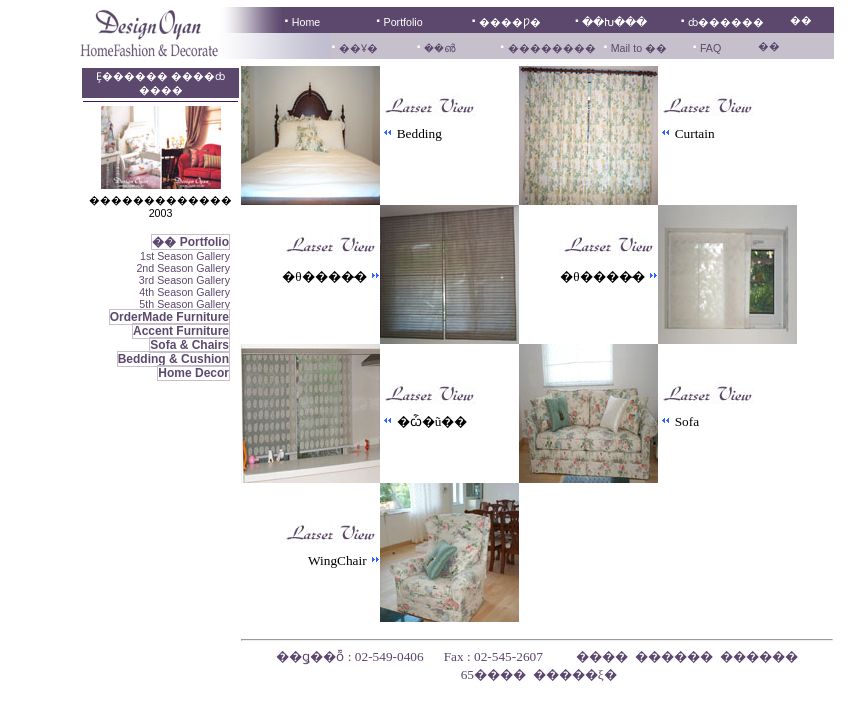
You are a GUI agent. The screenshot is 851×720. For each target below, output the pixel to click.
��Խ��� (614, 22)
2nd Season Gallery (183, 268)
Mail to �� (637, 48)
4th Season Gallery (184, 292)
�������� (552, 48)
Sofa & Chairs (189, 345)
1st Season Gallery (185, 256)
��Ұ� (358, 48)
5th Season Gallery (184, 304)
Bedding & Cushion (173, 359)
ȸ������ (726, 22)
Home (306, 22)
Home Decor (193, 373)
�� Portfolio (190, 242)
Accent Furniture (181, 331)
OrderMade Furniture (169, 317)
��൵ (439, 48)
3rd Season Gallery (184, 280)
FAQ (710, 48)
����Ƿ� (510, 22)
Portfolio (403, 22)
